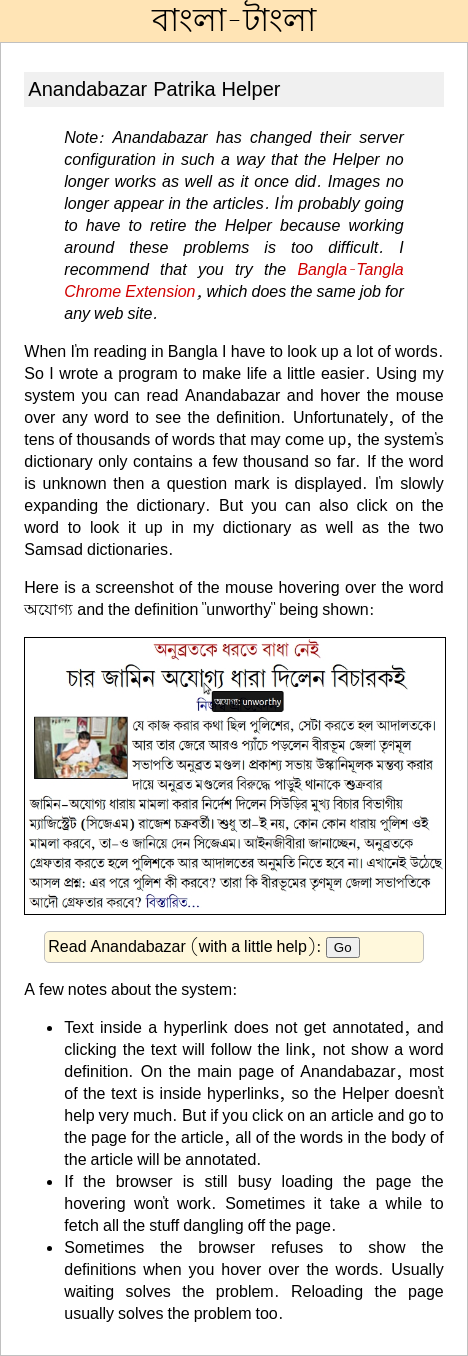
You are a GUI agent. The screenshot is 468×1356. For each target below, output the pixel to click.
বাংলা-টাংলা (234, 21)
